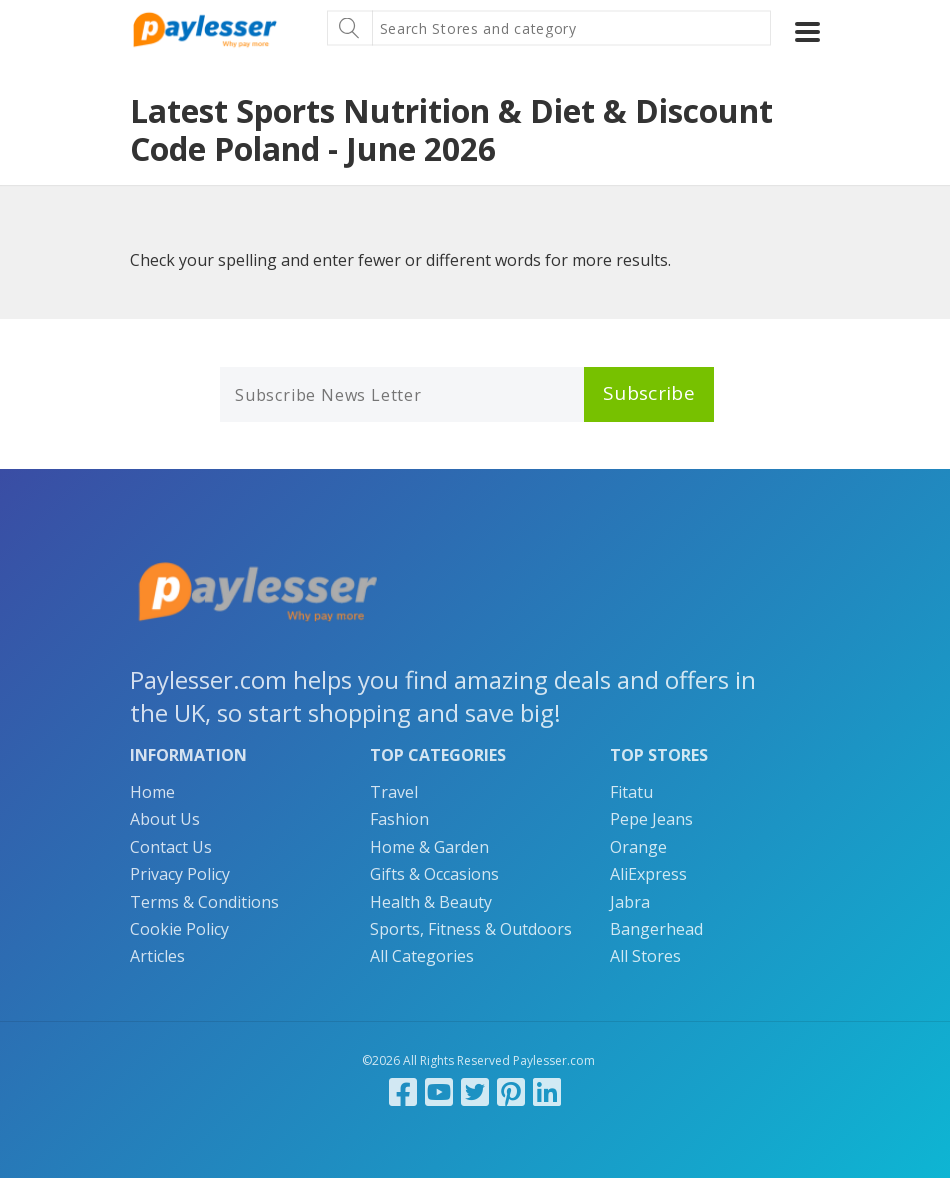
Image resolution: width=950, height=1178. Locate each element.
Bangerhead (656, 929)
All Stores (645, 956)
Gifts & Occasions (434, 874)
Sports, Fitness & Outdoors (471, 929)
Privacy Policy (180, 874)
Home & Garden (429, 847)
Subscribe (649, 393)
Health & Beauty (431, 902)
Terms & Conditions (204, 902)
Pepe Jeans (651, 819)
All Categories (422, 956)
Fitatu (631, 792)
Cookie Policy (179, 929)
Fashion (399, 819)
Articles (157, 956)
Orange (638, 847)
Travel (394, 792)
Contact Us (171, 847)
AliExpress (648, 874)
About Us (165, 819)
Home (152, 792)
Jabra (630, 902)
